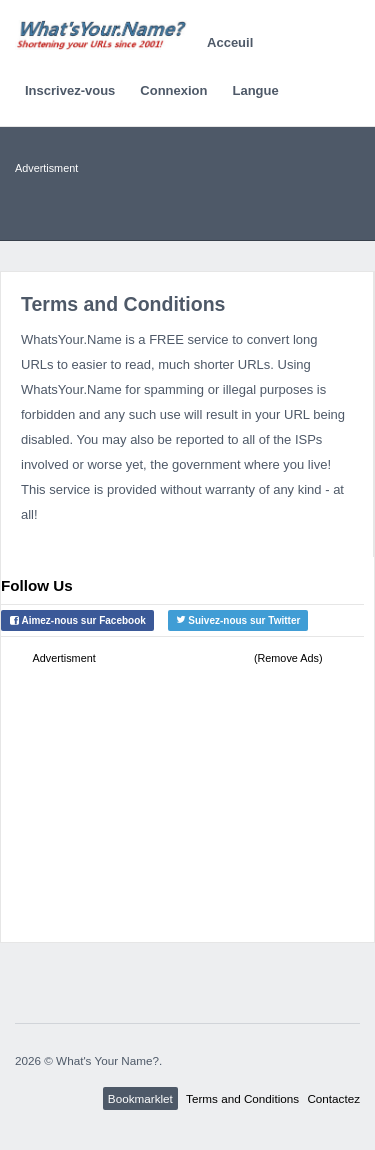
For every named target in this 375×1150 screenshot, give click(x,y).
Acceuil (230, 42)
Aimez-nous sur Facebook (77, 620)
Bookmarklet (140, 1098)
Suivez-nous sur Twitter (238, 620)
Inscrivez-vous (70, 90)
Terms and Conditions (242, 1098)
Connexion (173, 90)
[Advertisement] (178, 794)
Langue (256, 90)
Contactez (333, 1098)
